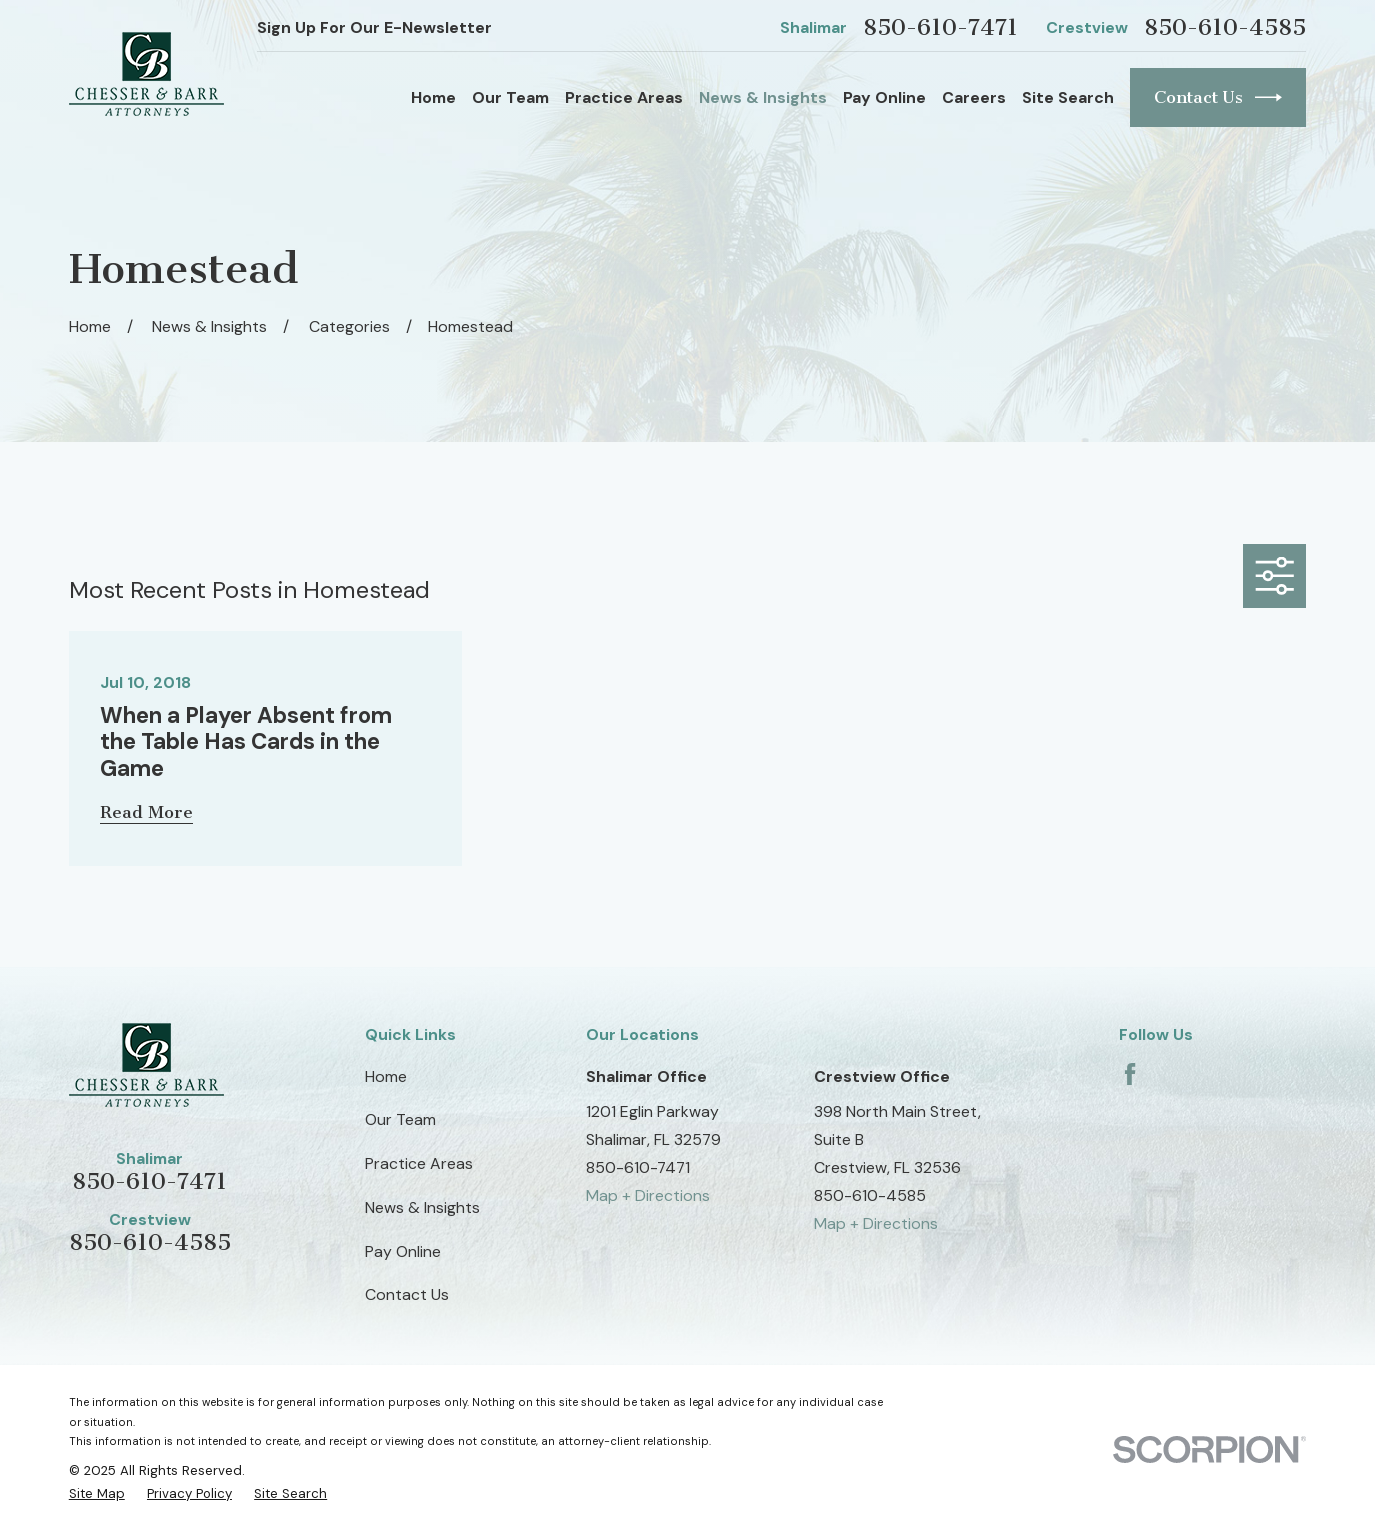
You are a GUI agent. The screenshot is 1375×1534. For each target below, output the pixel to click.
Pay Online (403, 1251)
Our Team (400, 1119)
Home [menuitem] (433, 97)
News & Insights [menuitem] (763, 97)
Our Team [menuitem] (510, 97)
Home (386, 1076)
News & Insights (422, 1207)
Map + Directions (648, 1195)
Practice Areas (419, 1163)
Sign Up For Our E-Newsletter (374, 27)
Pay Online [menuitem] (884, 97)
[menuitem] (97, 1493)
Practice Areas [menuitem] (624, 97)
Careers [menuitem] (974, 97)
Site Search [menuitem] (1068, 97)
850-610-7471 (940, 27)
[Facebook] (1130, 1074)
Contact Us (1218, 97)
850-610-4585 (1225, 27)
